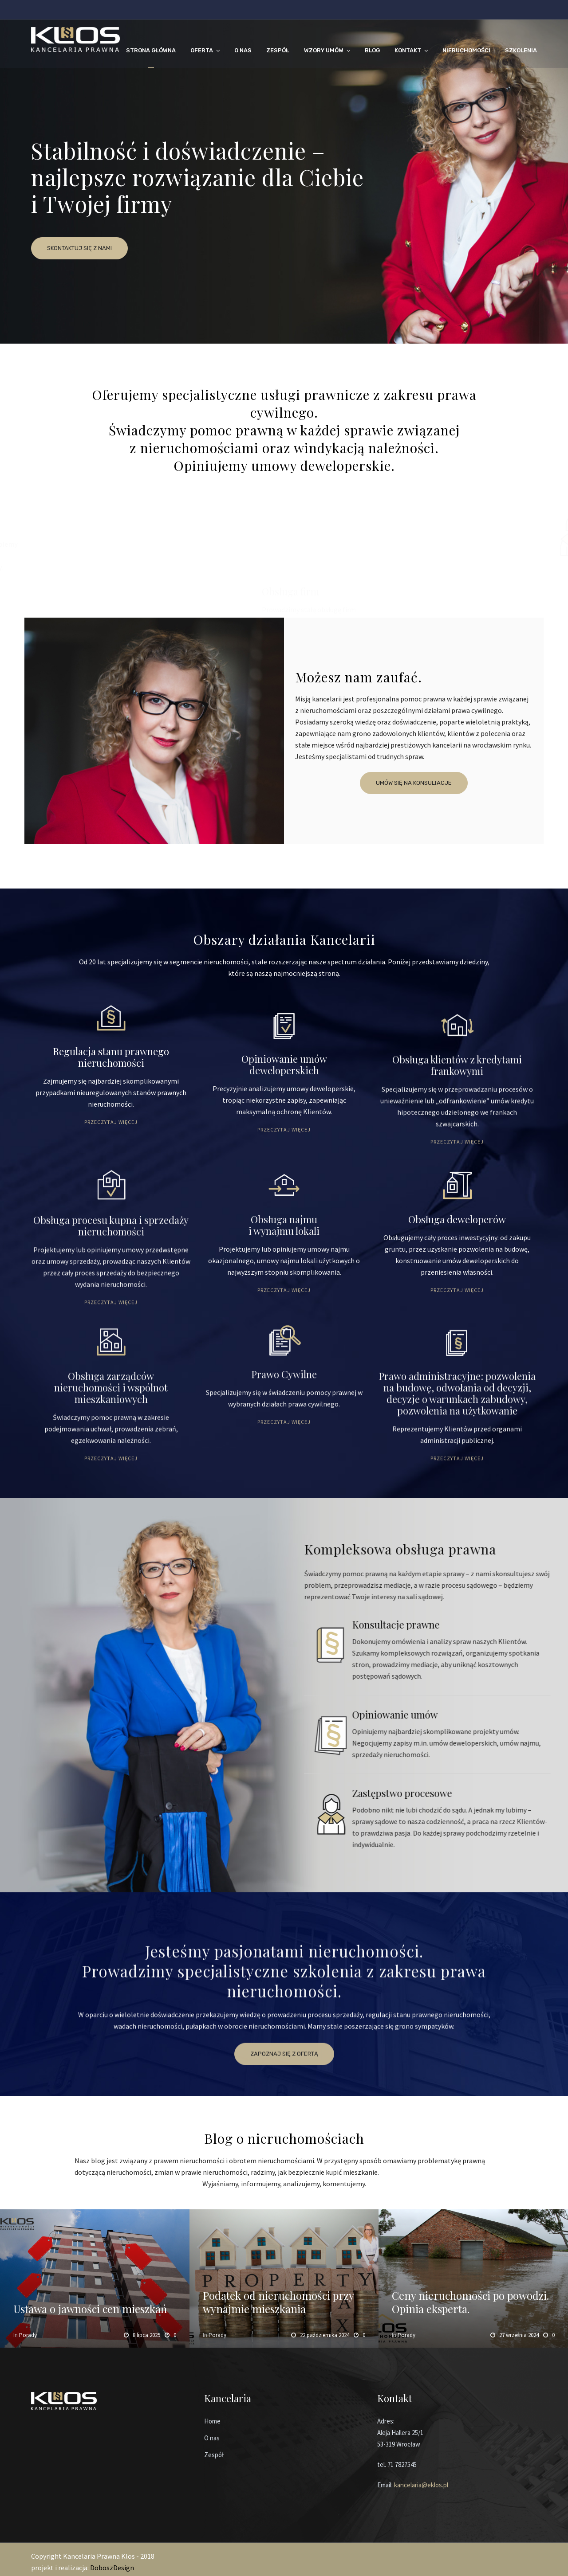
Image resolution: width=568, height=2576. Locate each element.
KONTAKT (407, 50)
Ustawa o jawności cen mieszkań (90, 2309)
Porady (28, 2335)
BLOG (372, 50)
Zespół (214, 2455)
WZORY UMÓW (323, 50)
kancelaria (408, 2485)
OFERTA (201, 50)
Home (212, 2421)
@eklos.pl (435, 2485)
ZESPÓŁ (277, 50)
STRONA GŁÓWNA (151, 50)
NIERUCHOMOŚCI (466, 50)
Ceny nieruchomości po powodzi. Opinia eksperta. (470, 2302)
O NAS (243, 50)
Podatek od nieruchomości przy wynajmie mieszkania (278, 2302)
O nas (212, 2438)
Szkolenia (521, 50)
